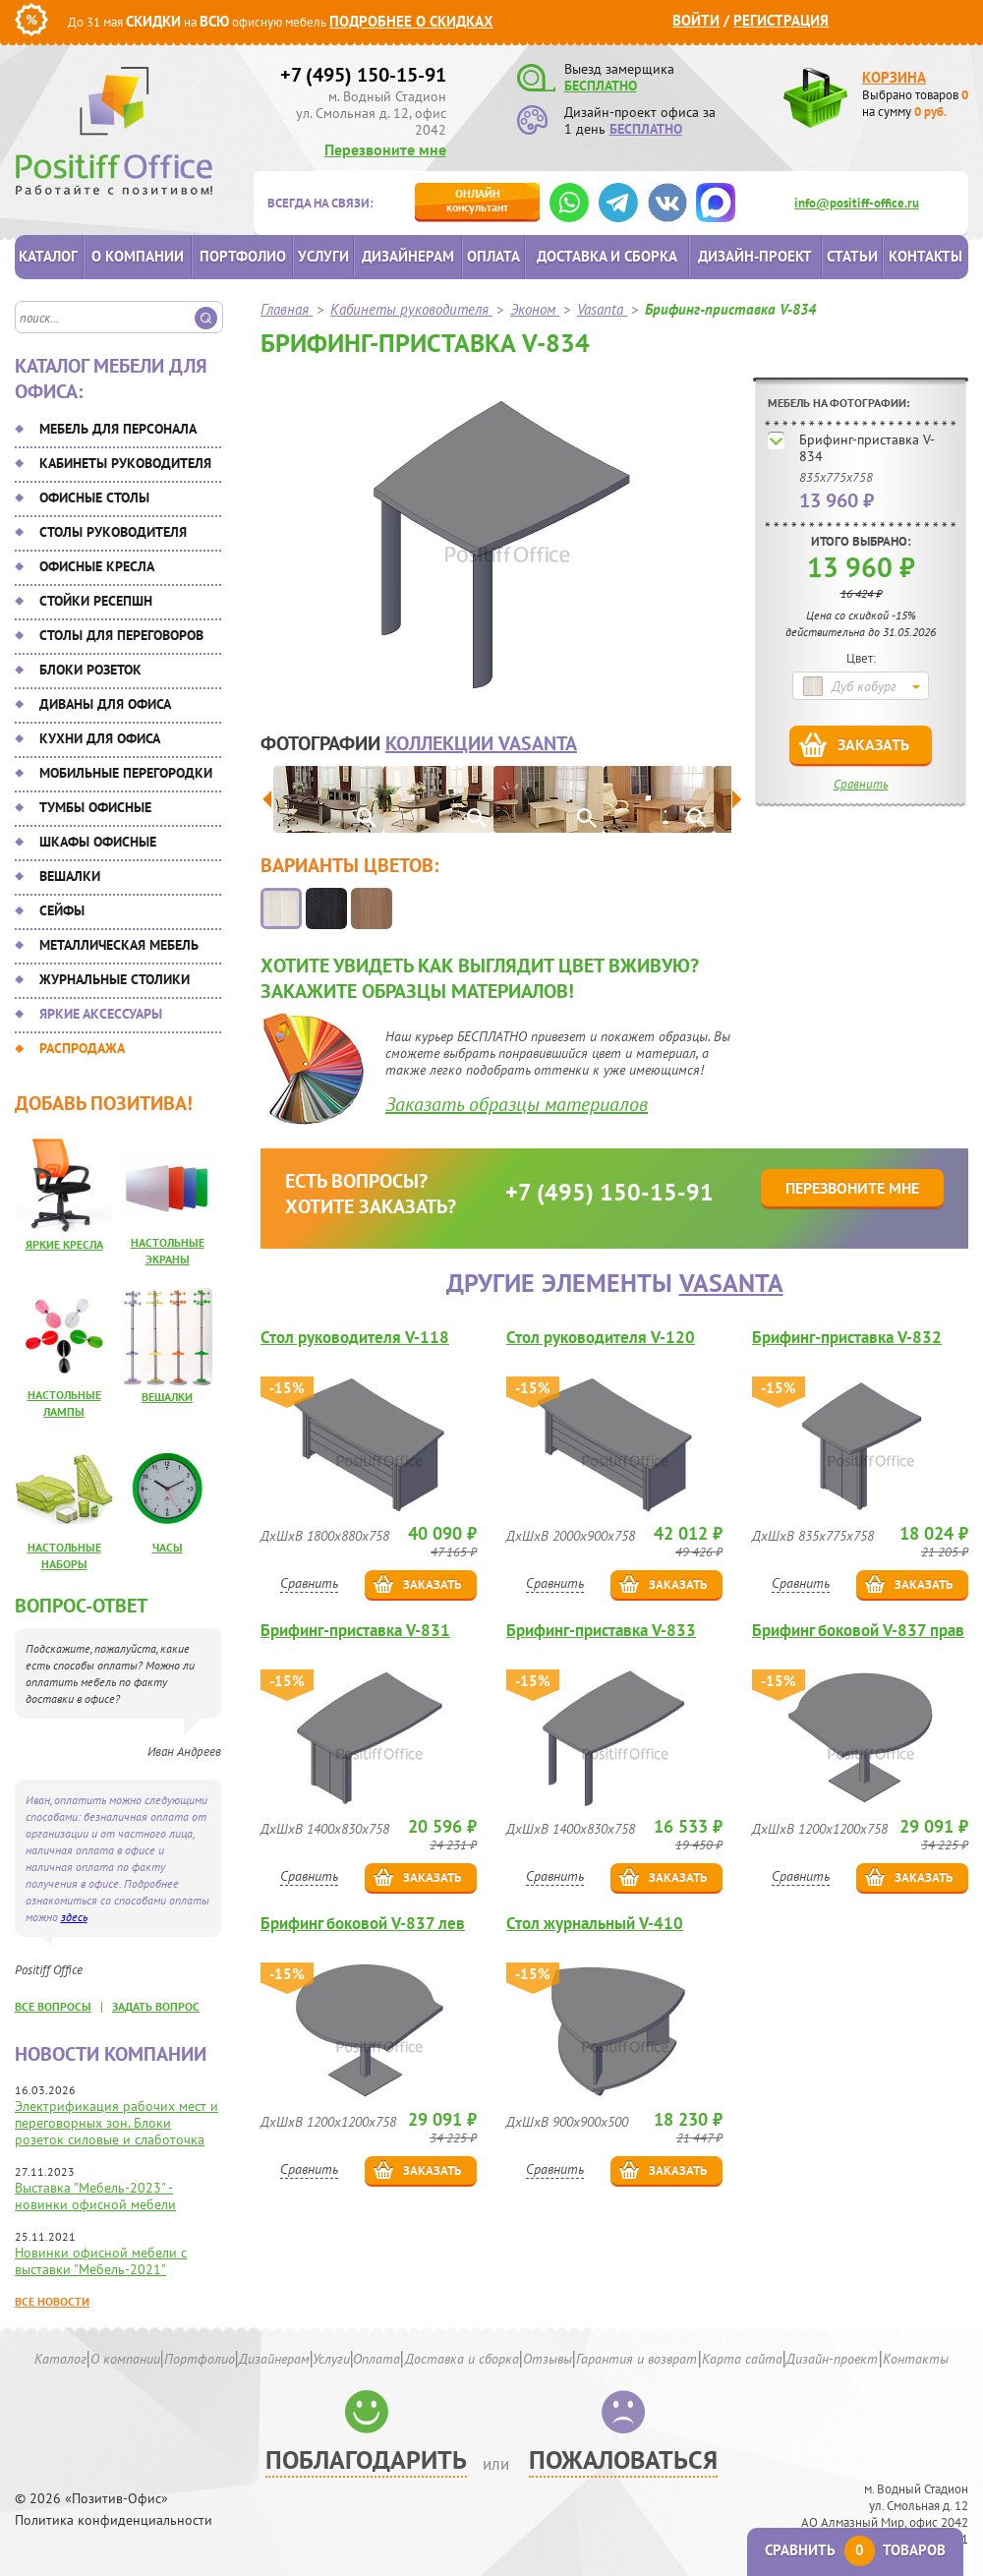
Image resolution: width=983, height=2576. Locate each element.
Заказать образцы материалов (516, 1104)
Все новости (52, 2301)
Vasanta (731, 1282)
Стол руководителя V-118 (354, 1337)
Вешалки (69, 876)
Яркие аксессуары (100, 1014)
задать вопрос (156, 2006)
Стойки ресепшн (95, 601)
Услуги (323, 256)
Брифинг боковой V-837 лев (362, 1923)
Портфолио (243, 256)
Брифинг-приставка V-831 (355, 1630)
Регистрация (781, 20)
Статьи (852, 256)
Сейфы (62, 910)
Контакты (925, 256)
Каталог (48, 256)
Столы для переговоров (121, 635)
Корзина (894, 77)
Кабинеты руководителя (125, 463)
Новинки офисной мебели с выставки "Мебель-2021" (101, 2261)
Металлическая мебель (119, 945)
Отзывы (547, 2359)
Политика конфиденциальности (113, 2520)
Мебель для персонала (118, 429)
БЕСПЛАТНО (600, 85)
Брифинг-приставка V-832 (847, 1337)
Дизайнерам (408, 256)
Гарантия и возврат (636, 2359)
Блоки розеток (90, 669)
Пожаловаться (623, 2459)
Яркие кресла (64, 1244)
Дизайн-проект (755, 256)
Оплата (493, 256)
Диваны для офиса (105, 704)
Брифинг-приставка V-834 (867, 448)
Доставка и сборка (607, 256)
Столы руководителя (113, 532)
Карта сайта (742, 2359)
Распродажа (82, 1048)
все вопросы (53, 2006)
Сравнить (861, 784)
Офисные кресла (96, 566)
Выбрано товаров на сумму (915, 103)
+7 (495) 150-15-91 (363, 75)
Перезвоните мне (385, 149)
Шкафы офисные (97, 841)
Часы (167, 1547)
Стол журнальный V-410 (594, 1923)
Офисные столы (94, 497)
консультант (477, 200)
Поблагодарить (366, 2459)
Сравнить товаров (855, 2550)
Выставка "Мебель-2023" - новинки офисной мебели (95, 2196)
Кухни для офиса (99, 738)
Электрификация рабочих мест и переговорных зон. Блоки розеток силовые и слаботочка (116, 2122)
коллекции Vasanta (481, 743)
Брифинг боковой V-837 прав (858, 1630)
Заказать (873, 744)
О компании (137, 256)
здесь (74, 1916)
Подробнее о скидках (411, 21)
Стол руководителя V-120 (600, 1337)
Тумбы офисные (95, 807)
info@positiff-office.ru (856, 203)
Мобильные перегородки (125, 773)
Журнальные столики (114, 979)
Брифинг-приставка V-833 (601, 1630)
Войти (696, 20)
